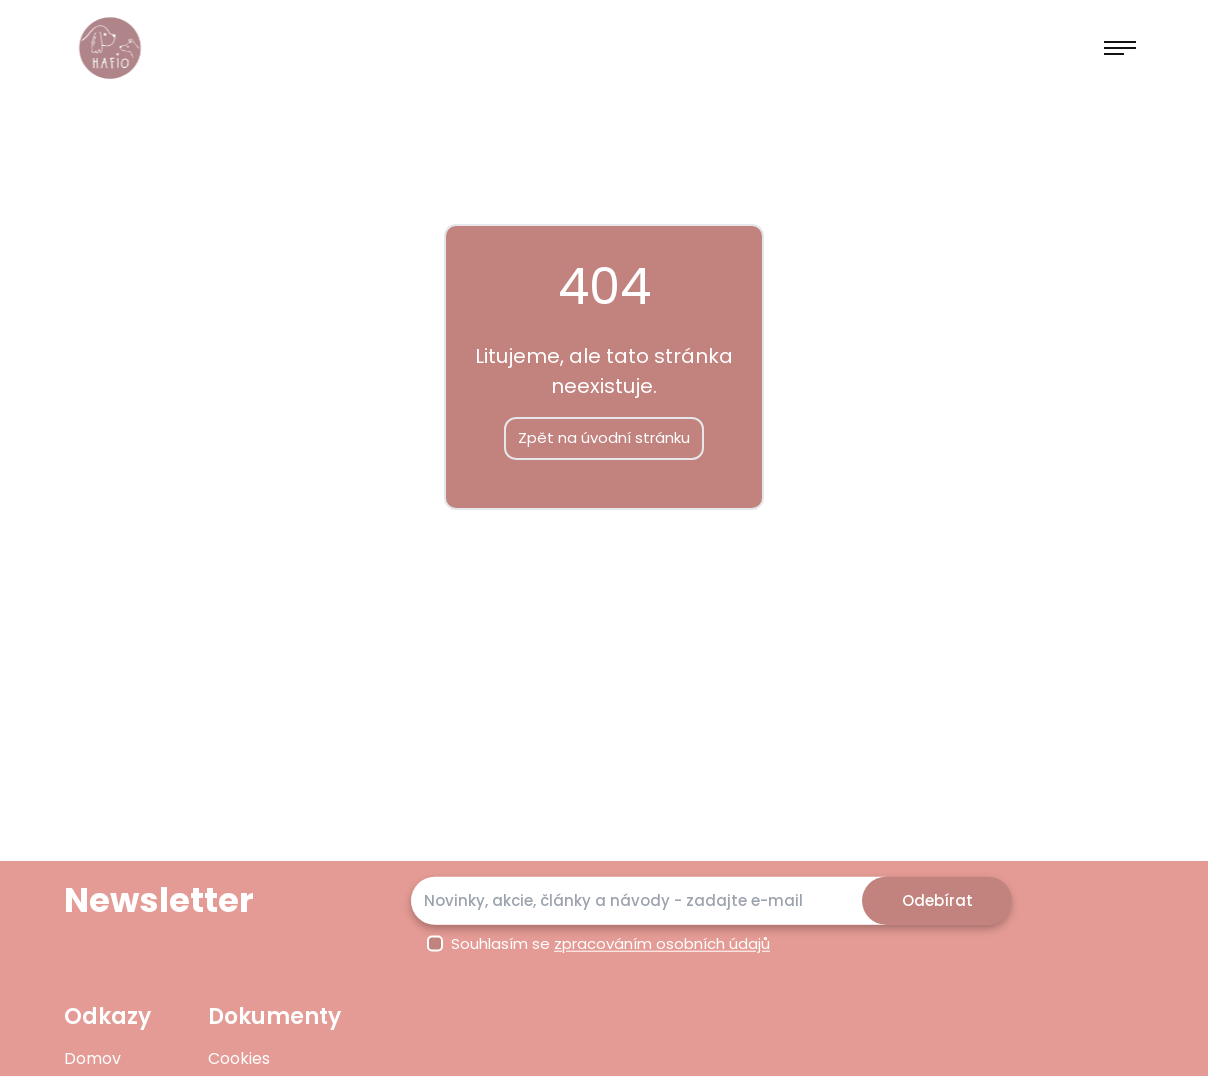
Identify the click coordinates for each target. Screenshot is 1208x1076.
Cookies (239, 1058)
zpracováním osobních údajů (662, 943)
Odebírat (937, 899)
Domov (92, 1058)
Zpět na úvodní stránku (604, 437)
